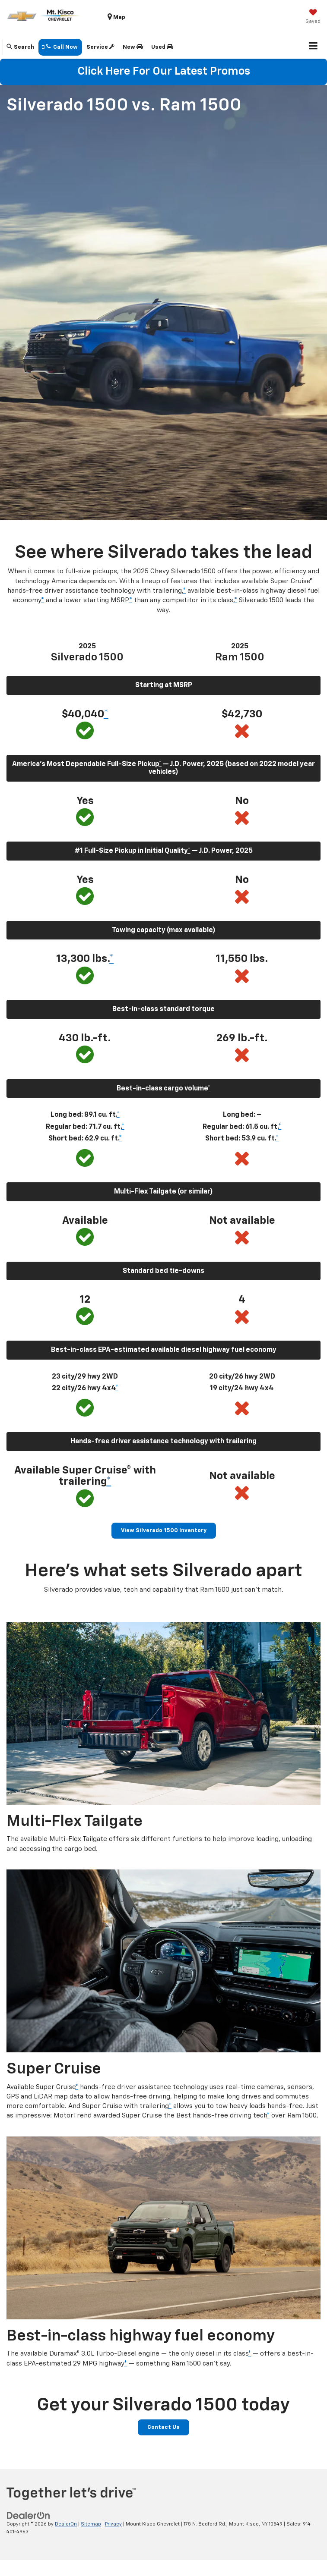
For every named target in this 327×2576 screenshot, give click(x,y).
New (133, 47)
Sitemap (91, 2524)
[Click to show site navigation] (313, 47)
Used (162, 47)
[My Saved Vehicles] (313, 17)
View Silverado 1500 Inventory (163, 1530)
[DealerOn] (28, 2515)
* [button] (184, 590)
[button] (60, 47)
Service (100, 47)
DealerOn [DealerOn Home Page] (66, 2524)
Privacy (113, 2524)
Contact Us (163, 2427)
